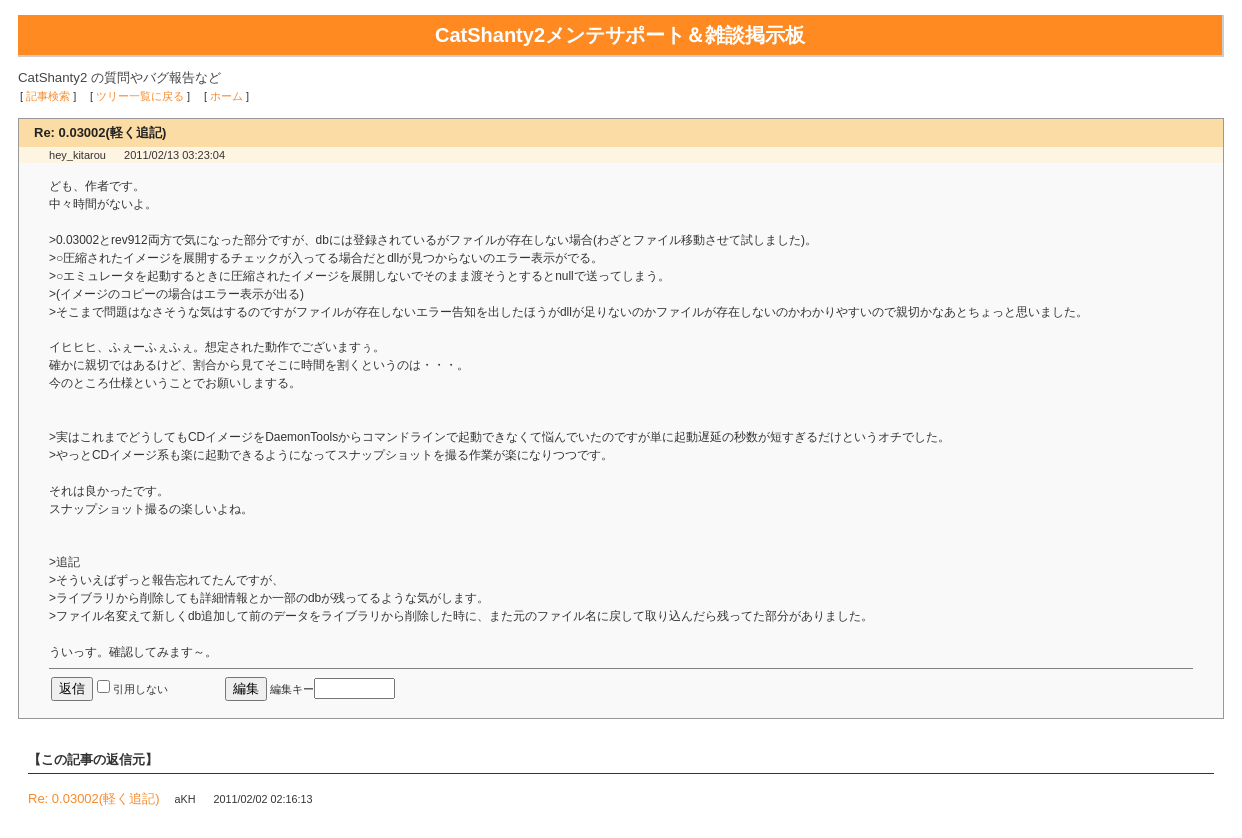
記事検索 (48, 96)
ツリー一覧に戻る (140, 96)
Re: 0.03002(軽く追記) (94, 798)
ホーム (226, 96)
